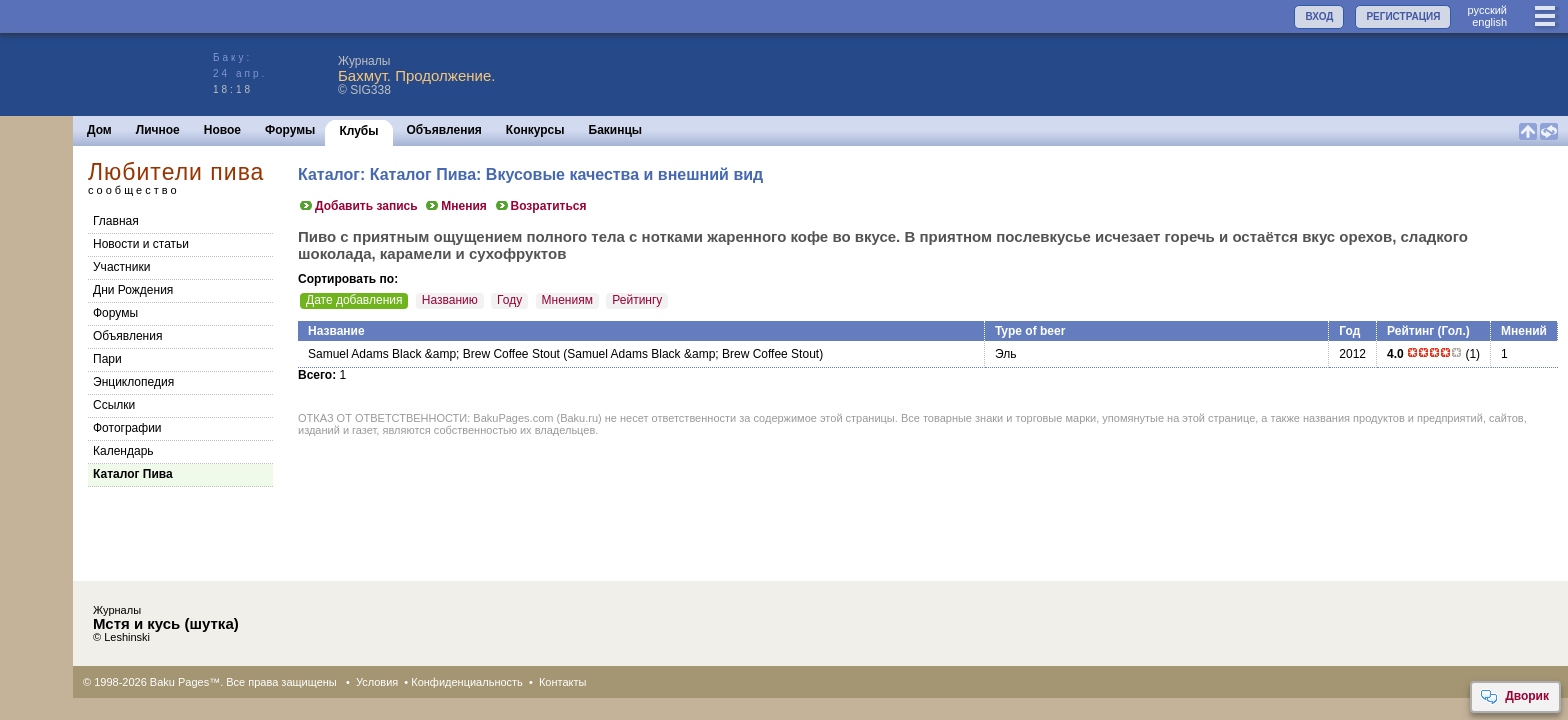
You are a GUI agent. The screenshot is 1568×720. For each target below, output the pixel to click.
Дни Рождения (133, 290)
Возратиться (540, 206)
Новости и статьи (141, 244)
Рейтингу (637, 300)
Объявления (444, 130)
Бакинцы (616, 130)
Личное (158, 130)
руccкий (1487, 10)
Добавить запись (358, 206)
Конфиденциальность (467, 682)
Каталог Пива (133, 474)
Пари (107, 359)
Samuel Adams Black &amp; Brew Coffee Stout (434, 354)
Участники (121, 267)
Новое (222, 130)
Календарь (123, 451)
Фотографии (127, 428)
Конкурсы (535, 130)
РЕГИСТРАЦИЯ (1403, 16)
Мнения (455, 206)
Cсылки (114, 405)
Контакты (563, 682)
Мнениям (567, 300)
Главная (116, 221)
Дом (99, 130)
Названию (450, 300)
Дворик (1514, 697)
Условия (377, 682)
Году (509, 300)
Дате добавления (354, 300)
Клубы (358, 131)
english (1489, 22)
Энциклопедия (133, 382)
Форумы (290, 130)
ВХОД (1319, 16)
